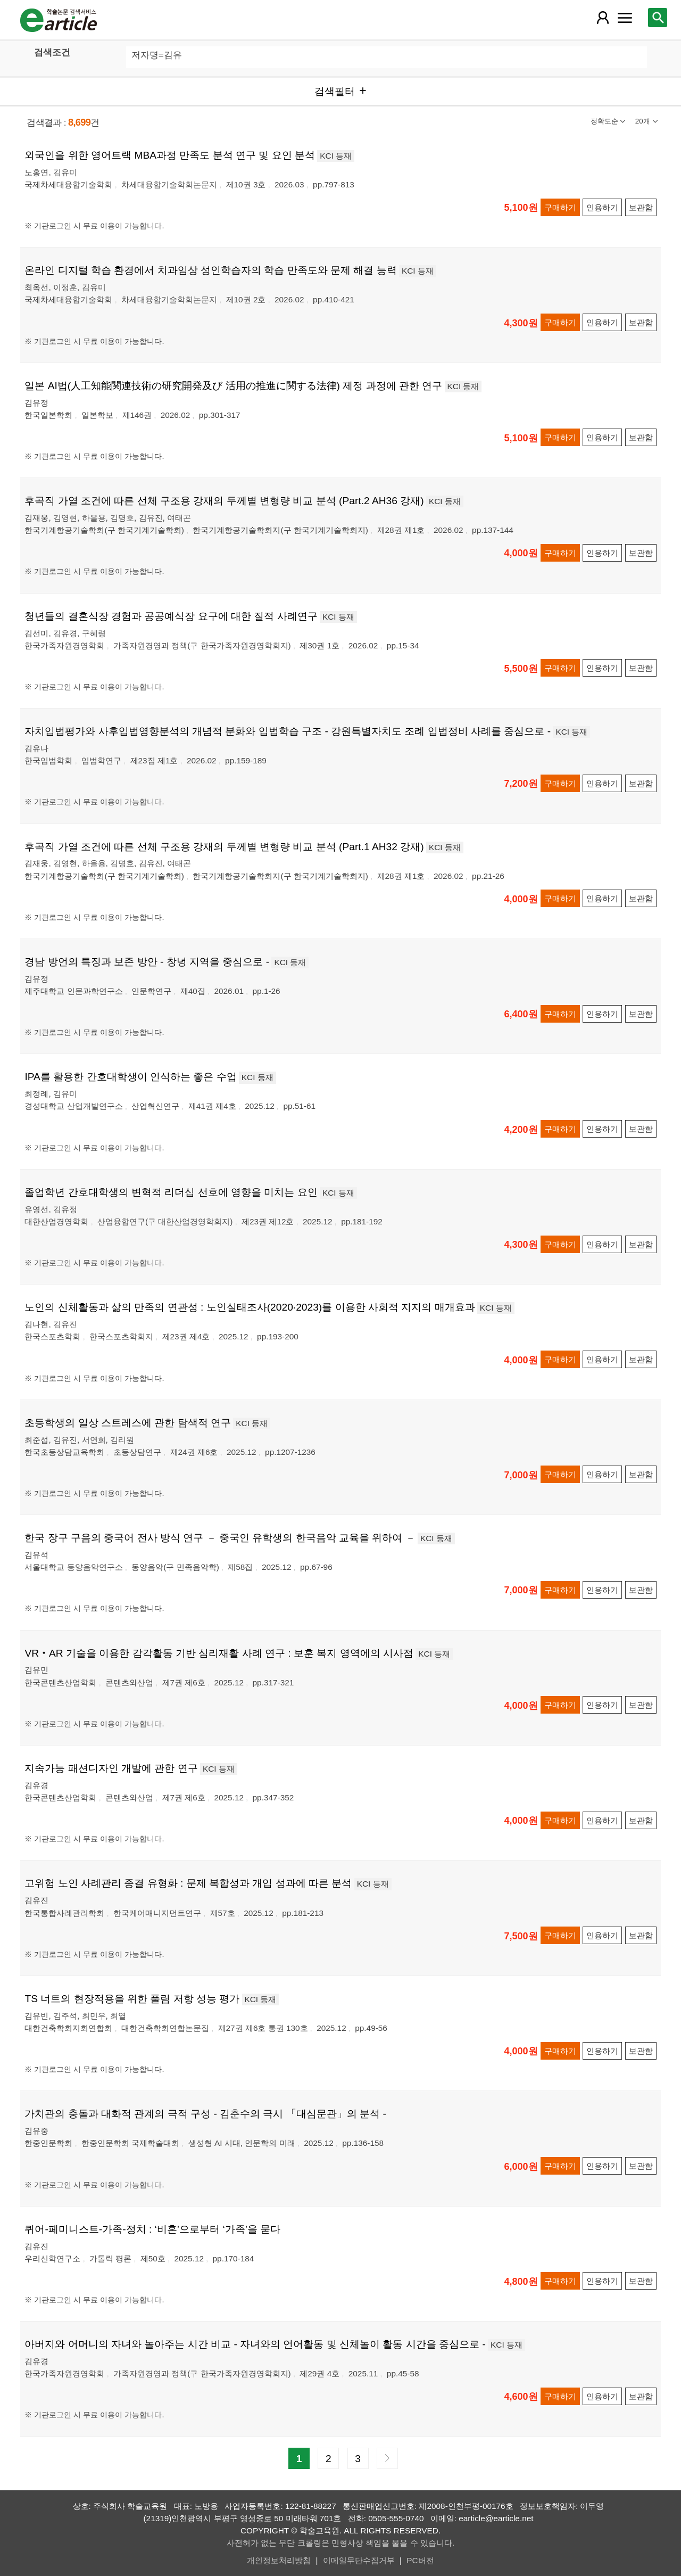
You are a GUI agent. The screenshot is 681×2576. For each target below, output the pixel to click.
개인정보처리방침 (279, 2560)
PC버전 (420, 2560)
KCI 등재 (336, 155)
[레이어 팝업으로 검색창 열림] (657, 17)
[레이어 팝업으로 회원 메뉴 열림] (602, 17)
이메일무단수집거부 (359, 2560)
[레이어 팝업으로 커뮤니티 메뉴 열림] (625, 17)
